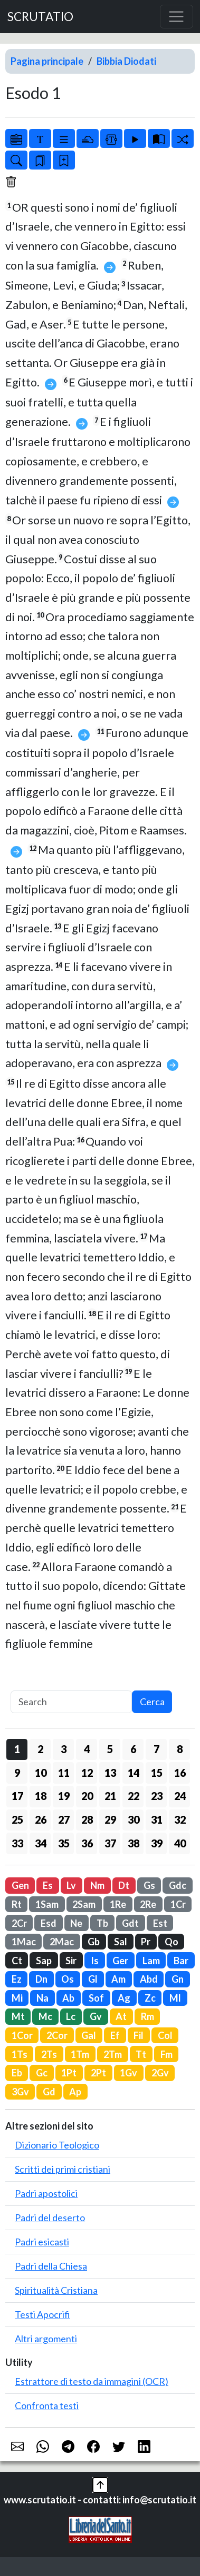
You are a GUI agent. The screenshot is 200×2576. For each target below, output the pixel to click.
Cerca (152, 1701)
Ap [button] (75, 2091)
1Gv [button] (128, 2072)
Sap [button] (44, 1960)
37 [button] (110, 1843)
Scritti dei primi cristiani (62, 2169)
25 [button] (17, 1819)
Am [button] (118, 1979)
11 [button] (64, 1772)
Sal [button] (120, 1941)
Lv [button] (71, 1885)
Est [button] (160, 1923)
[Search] (71, 1701)
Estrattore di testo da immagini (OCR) (91, 2381)
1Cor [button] (22, 2035)
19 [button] (64, 1795)
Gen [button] (20, 1885)
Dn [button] (41, 1979)
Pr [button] (145, 1941)
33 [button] (17, 1843)
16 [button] (180, 1772)
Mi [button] (17, 1998)
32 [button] (180, 1819)
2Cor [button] (57, 2035)
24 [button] (180, 1795)
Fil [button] (139, 2035)
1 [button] (17, 1749)
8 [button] (180, 1749)
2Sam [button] (84, 1904)
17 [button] (17, 1795)
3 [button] (63, 1749)
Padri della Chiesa (51, 2266)
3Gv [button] (20, 2091)
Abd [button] (149, 1979)
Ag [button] (124, 1998)
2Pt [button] (98, 2072)
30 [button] (133, 1819)
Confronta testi (47, 2405)
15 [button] (157, 1772)
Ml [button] (175, 1998)
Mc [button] (45, 2016)
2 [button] (40, 1749)
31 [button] (157, 1819)
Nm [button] (97, 1885)
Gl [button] (93, 1979)
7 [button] (156, 1749)
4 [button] (87, 1749)
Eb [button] (17, 2072)
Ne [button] (76, 1923)
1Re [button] (118, 1904)
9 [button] (17, 1772)
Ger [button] (120, 1960)
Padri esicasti (42, 2241)
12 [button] (87, 1772)
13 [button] (110, 1772)
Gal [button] (88, 2035)
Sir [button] (71, 1960)
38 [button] (133, 1843)
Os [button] (67, 1979)
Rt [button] (17, 1904)
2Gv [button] (160, 2072)
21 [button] (110, 1795)
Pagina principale (47, 61)
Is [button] (95, 1960)
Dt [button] (123, 1885)
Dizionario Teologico (57, 2145)
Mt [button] (18, 2016)
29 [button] (110, 1819)
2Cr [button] (19, 1923)
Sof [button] (96, 1998)
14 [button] (133, 1772)
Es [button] (48, 1885)
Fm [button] (166, 2054)
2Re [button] (148, 1904)
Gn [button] (178, 1979)
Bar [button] (181, 1960)
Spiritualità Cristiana (56, 2290)
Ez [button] (17, 1979)
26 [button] (40, 1819)
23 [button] (157, 1795)
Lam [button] (151, 1960)
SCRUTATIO (40, 16)
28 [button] (87, 1819)
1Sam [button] (47, 1904)
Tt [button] (141, 2054)
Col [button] (165, 2035)
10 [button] (40, 1772)
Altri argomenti (46, 2338)
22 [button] (133, 1795)
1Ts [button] (19, 2054)
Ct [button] (17, 1960)
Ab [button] (68, 1998)
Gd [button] (49, 2091)
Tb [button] (102, 1923)
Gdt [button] (130, 1923)
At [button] (121, 2016)
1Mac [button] (24, 1941)
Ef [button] (115, 2035)
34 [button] (40, 1843)
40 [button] (180, 1843)
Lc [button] (70, 2016)
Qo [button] (171, 1941)
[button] (100, 2483)
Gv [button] (96, 2016)
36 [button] (87, 1843)
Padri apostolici (46, 2193)
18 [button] (40, 1795)
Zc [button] (150, 1998)
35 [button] (64, 1843)
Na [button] (42, 1998)
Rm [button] (147, 2016)
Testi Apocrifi (42, 2314)
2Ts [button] (49, 2054)
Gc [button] (41, 2072)
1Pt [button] (69, 2072)
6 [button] (133, 1749)
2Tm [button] (112, 2054)
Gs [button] (149, 1885)
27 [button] (64, 1819)
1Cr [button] (178, 1904)
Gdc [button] (177, 1885)
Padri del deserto (50, 2217)
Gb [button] (94, 1941)
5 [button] (110, 1749)
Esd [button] (48, 1923)
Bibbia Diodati (126, 61)
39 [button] (157, 1843)
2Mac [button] (62, 1941)
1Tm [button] (80, 2054)
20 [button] (87, 1795)
